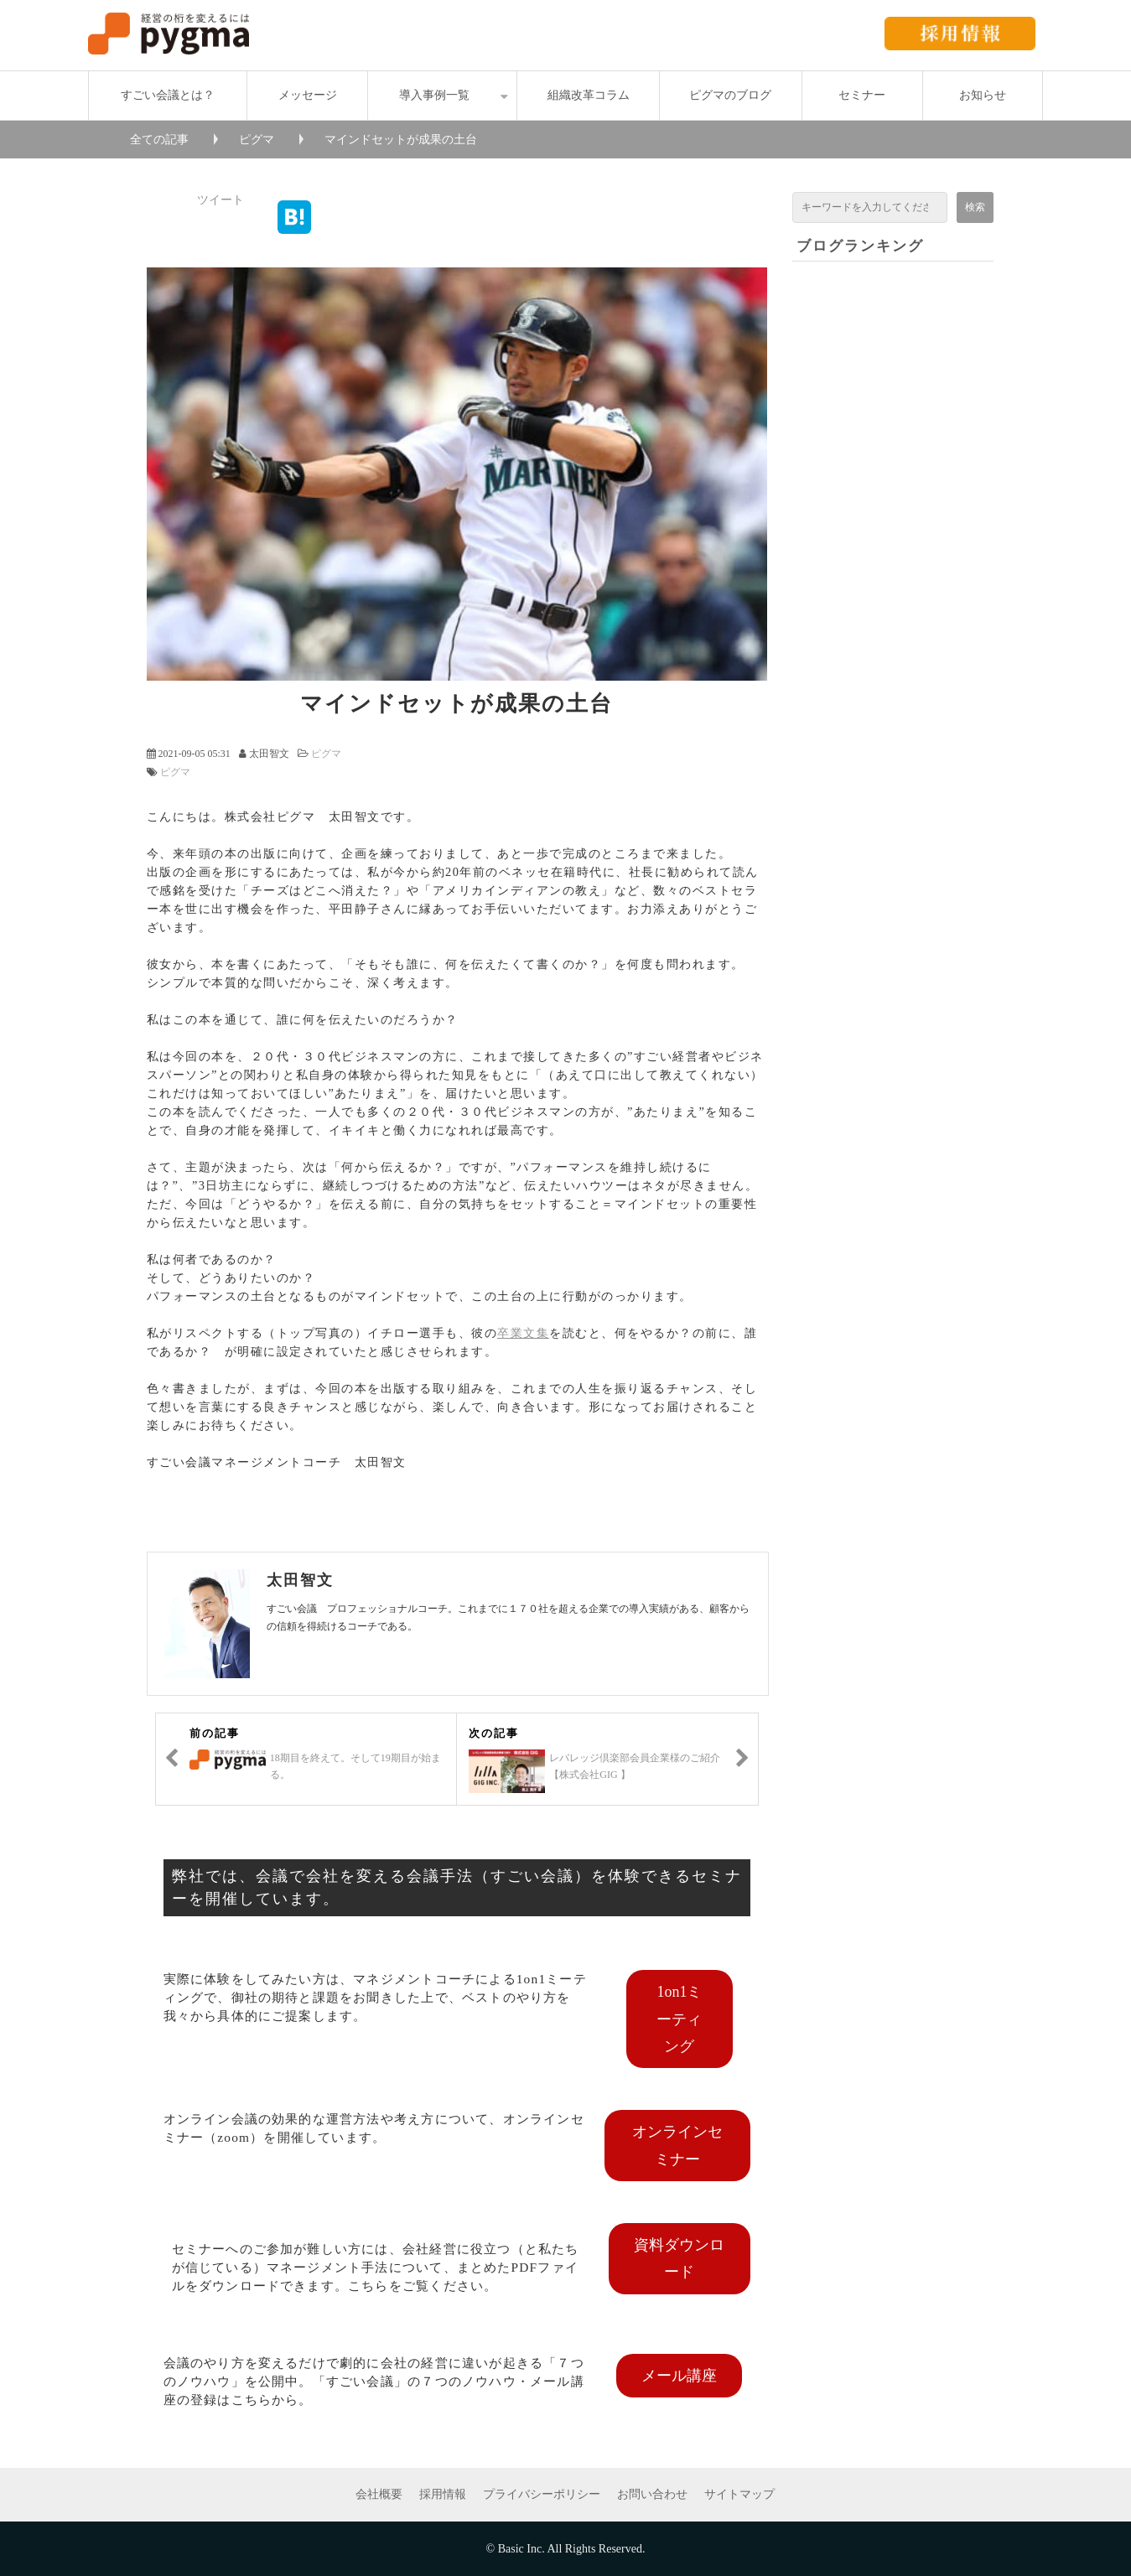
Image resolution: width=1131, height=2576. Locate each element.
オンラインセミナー (677, 2145)
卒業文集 (523, 1333)
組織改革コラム (588, 95)
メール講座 (679, 2375)
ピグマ (256, 139)
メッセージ (307, 95)
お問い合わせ (652, 2494)
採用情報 (442, 2494)
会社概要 (378, 2494)
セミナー (861, 95)
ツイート (220, 200)
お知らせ (982, 95)
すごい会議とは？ (168, 95)
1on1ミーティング (679, 2019)
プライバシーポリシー (541, 2494)
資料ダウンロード (679, 2258)
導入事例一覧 (434, 95)
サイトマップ (739, 2494)
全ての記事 (159, 139)
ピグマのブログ (730, 95)
